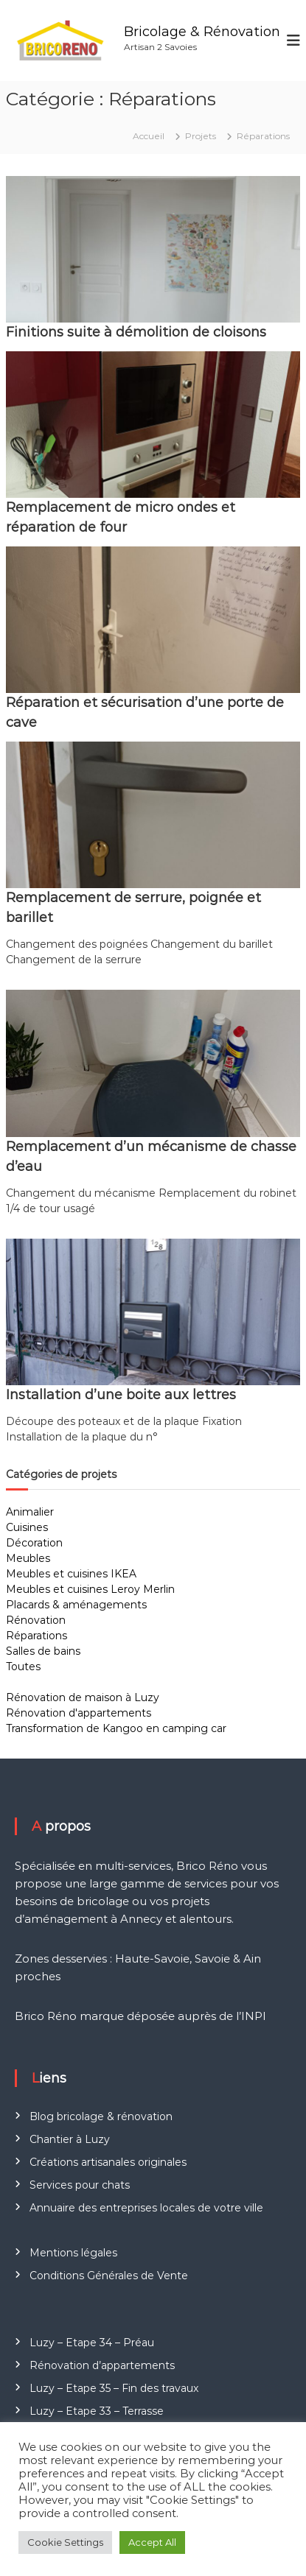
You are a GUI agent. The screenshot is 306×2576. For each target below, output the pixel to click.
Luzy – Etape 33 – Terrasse (96, 2411)
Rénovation (36, 1620)
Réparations (36, 1635)
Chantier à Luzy (69, 2139)
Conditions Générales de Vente (108, 2275)
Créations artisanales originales (108, 2162)
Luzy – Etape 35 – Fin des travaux (113, 2388)
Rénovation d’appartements (102, 2365)
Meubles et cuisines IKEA (71, 1573)
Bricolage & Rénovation (202, 32)
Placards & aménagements (76, 1604)
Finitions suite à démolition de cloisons (136, 332)
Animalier (30, 1511)
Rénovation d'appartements (78, 1713)
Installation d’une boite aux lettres (121, 1395)
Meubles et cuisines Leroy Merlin (90, 1589)
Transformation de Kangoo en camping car (116, 1728)
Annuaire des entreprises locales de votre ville (146, 2207)
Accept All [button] (152, 2542)
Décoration (34, 1542)
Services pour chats (79, 2185)
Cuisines (27, 1527)
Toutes (23, 1666)
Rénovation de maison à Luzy (82, 1697)
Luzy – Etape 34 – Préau (91, 2342)
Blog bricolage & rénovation (101, 2116)
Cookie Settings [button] (65, 2542)
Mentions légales (73, 2252)
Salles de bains (43, 1651)
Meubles (28, 1558)
